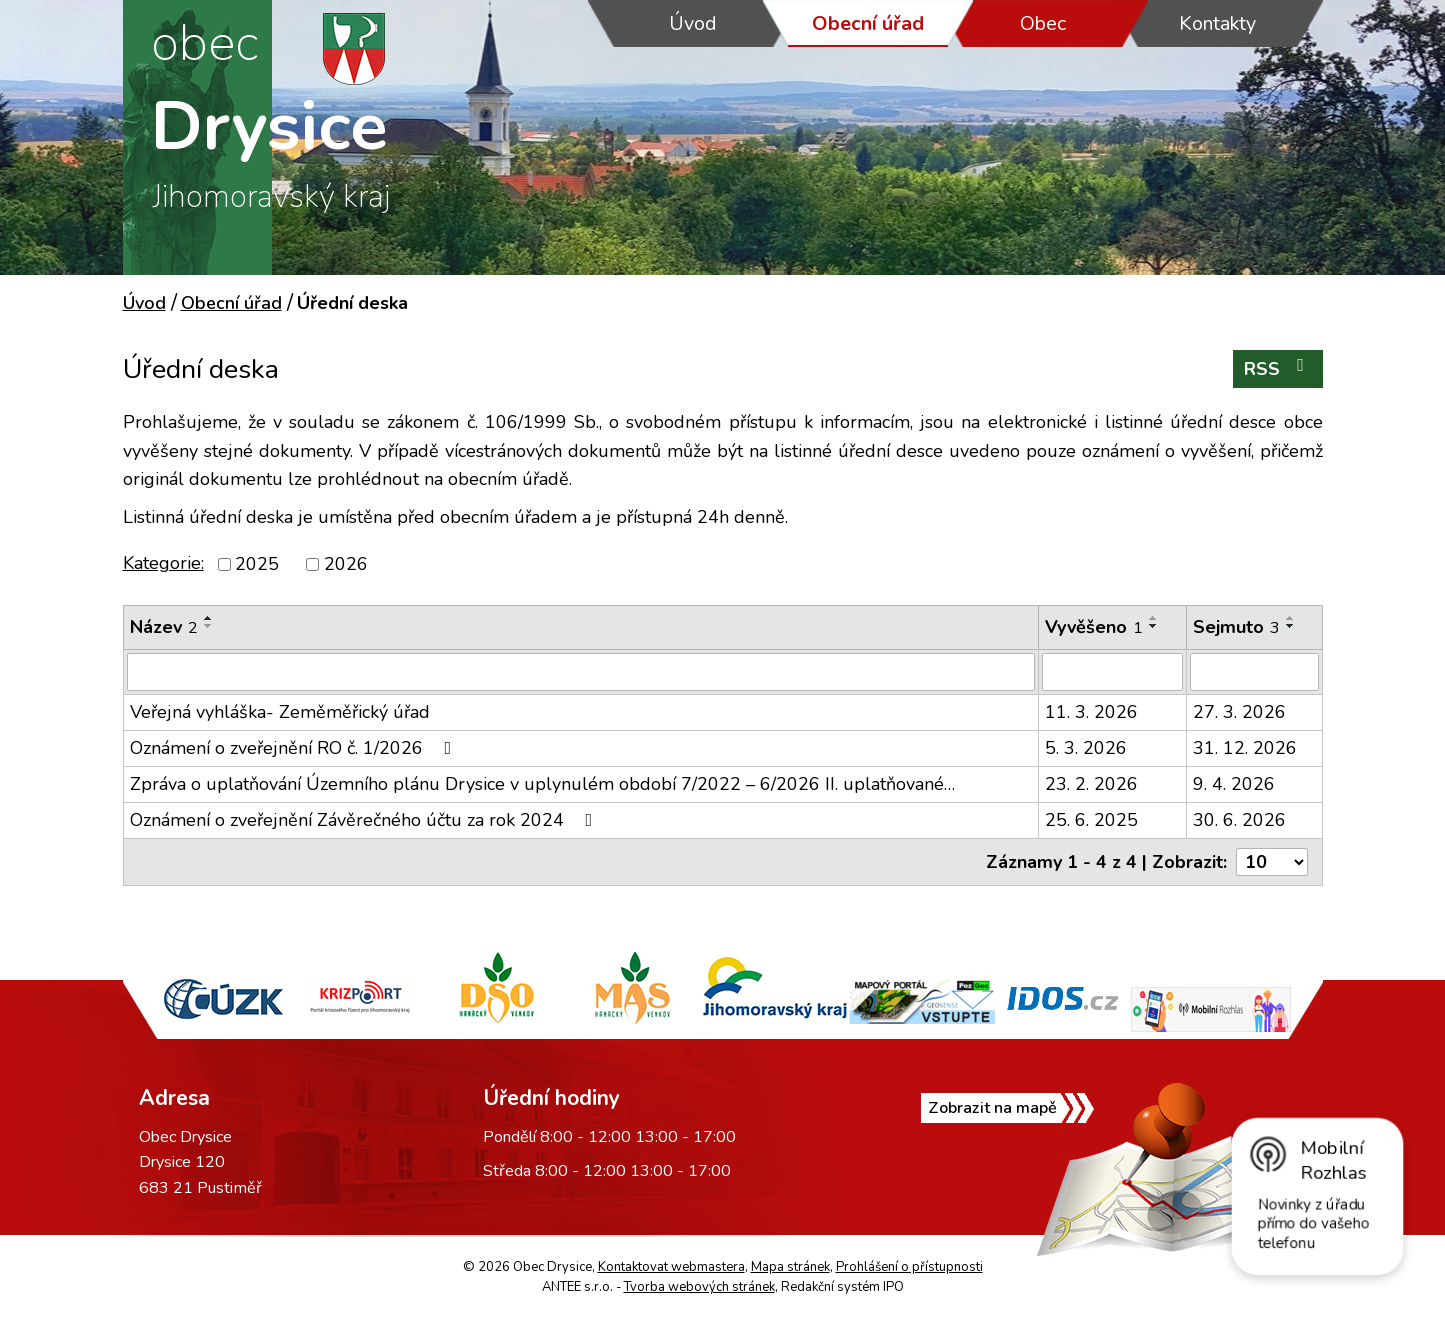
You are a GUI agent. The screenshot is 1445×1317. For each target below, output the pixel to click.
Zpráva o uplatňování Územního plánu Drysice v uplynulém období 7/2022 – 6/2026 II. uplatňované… (542, 784)
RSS (1278, 368)
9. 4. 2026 (1234, 784)
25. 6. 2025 (1091, 820)
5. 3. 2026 (1086, 748)
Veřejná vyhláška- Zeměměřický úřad (280, 712)
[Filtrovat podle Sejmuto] (1254, 672)
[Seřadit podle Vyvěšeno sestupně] (1154, 626)
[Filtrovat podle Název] (581, 672)
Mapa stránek (790, 1267)
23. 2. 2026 (1091, 784)
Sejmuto (1236, 627)
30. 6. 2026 (1239, 820)
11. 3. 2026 (1091, 712)
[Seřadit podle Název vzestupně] (209, 618)
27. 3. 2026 (1239, 712)
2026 (346, 564)
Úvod (693, 23)
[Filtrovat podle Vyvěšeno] (1112, 672)
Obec (1043, 23)
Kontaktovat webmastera (671, 1267)
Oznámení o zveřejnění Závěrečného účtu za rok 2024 (365, 820)
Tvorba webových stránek (699, 1287)
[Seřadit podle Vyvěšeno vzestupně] (1154, 618)
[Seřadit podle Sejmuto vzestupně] (1291, 618)
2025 (257, 564)
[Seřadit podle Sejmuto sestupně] (1291, 626)
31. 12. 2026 (1245, 748)
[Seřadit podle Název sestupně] (209, 626)
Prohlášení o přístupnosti (909, 1267)
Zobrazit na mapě (1005, 1119)
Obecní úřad (868, 23)
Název (164, 627)
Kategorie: (163, 563)
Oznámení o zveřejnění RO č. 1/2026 (295, 748)
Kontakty (1217, 23)
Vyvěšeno (1094, 627)
